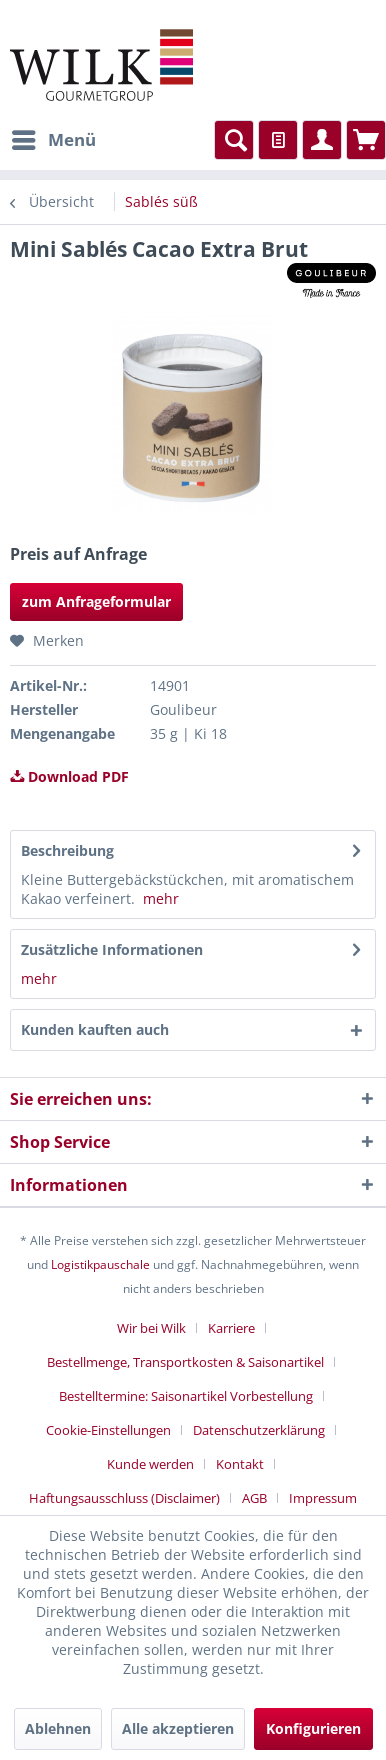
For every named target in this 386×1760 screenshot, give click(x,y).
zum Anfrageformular (96, 601)
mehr (161, 898)
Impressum (323, 1498)
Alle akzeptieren (178, 1728)
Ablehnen (58, 1728)
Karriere (231, 1328)
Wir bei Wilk (151, 1328)
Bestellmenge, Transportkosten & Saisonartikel (185, 1362)
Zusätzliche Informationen (112, 949)
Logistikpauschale (100, 1264)
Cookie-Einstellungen (108, 1430)
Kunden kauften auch (95, 1029)
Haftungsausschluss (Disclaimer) (124, 1498)
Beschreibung (67, 850)
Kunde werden (150, 1464)
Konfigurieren (313, 1728)
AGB (254, 1498)
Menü (54, 137)
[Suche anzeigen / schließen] (234, 140)
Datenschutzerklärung (259, 1430)
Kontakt (240, 1464)
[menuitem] (53, 140)
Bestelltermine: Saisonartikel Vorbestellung (186, 1396)
